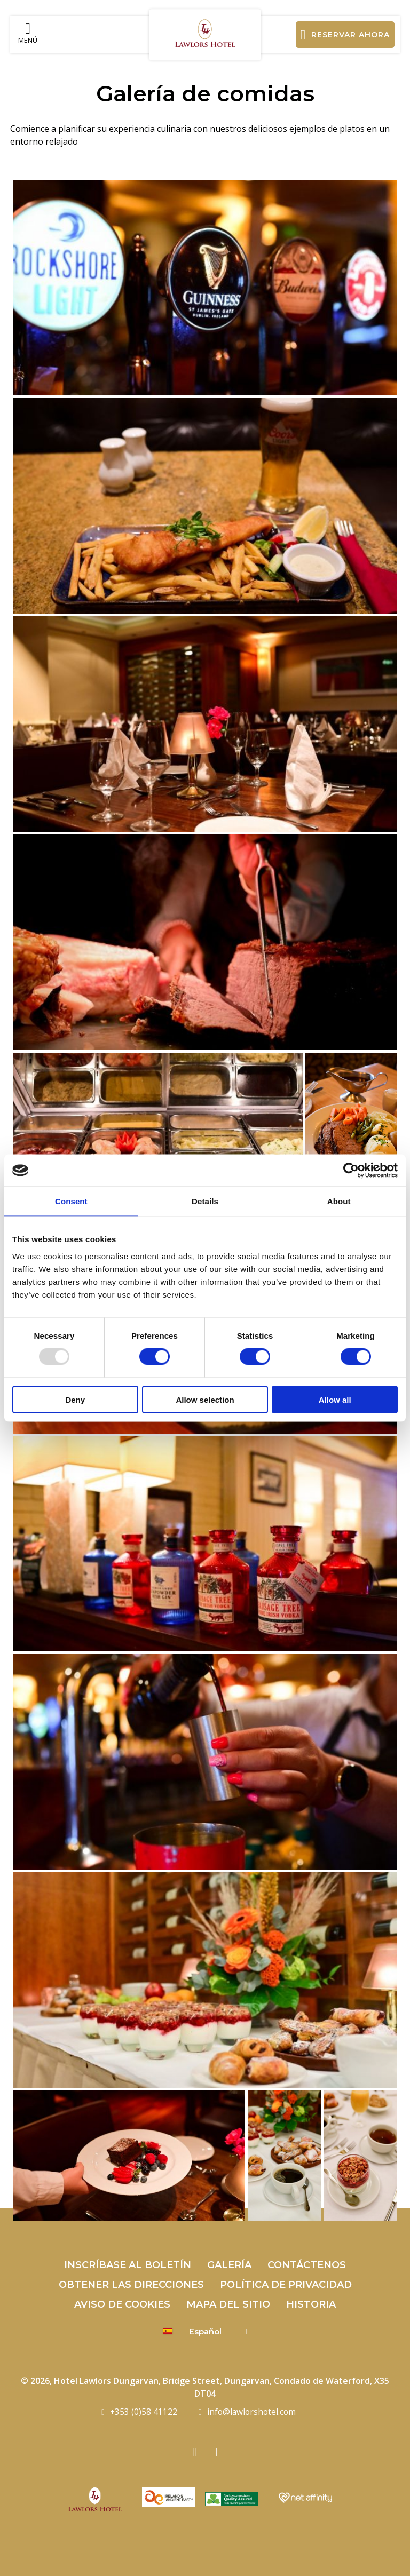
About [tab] (339, 1201)
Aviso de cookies (122, 2304)
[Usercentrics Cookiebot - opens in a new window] (351, 1171)
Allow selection (205, 1399)
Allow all (335, 1399)
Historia (311, 2304)
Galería (229, 2265)
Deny (75, 1399)
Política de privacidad (286, 2285)
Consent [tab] (71, 1201)
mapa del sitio (228, 2304)
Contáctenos (306, 2265)
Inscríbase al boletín (127, 2265)
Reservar (345, 34)
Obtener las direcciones (131, 2285)
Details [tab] (205, 1201)
